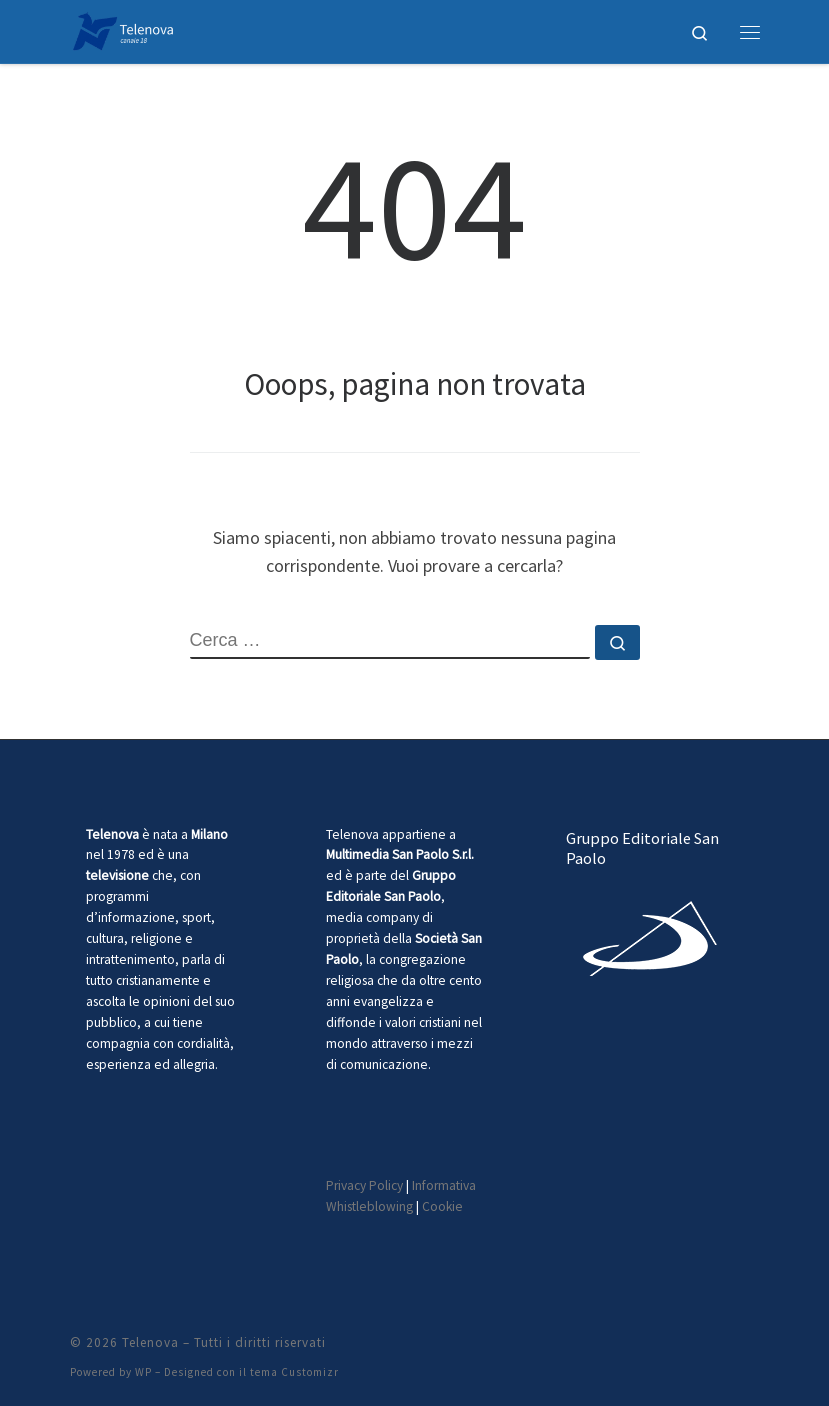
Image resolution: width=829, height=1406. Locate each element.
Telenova (150, 1342)
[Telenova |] (123, 29)
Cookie (442, 1206)
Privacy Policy (364, 1185)
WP (143, 1372)
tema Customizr (294, 1372)
